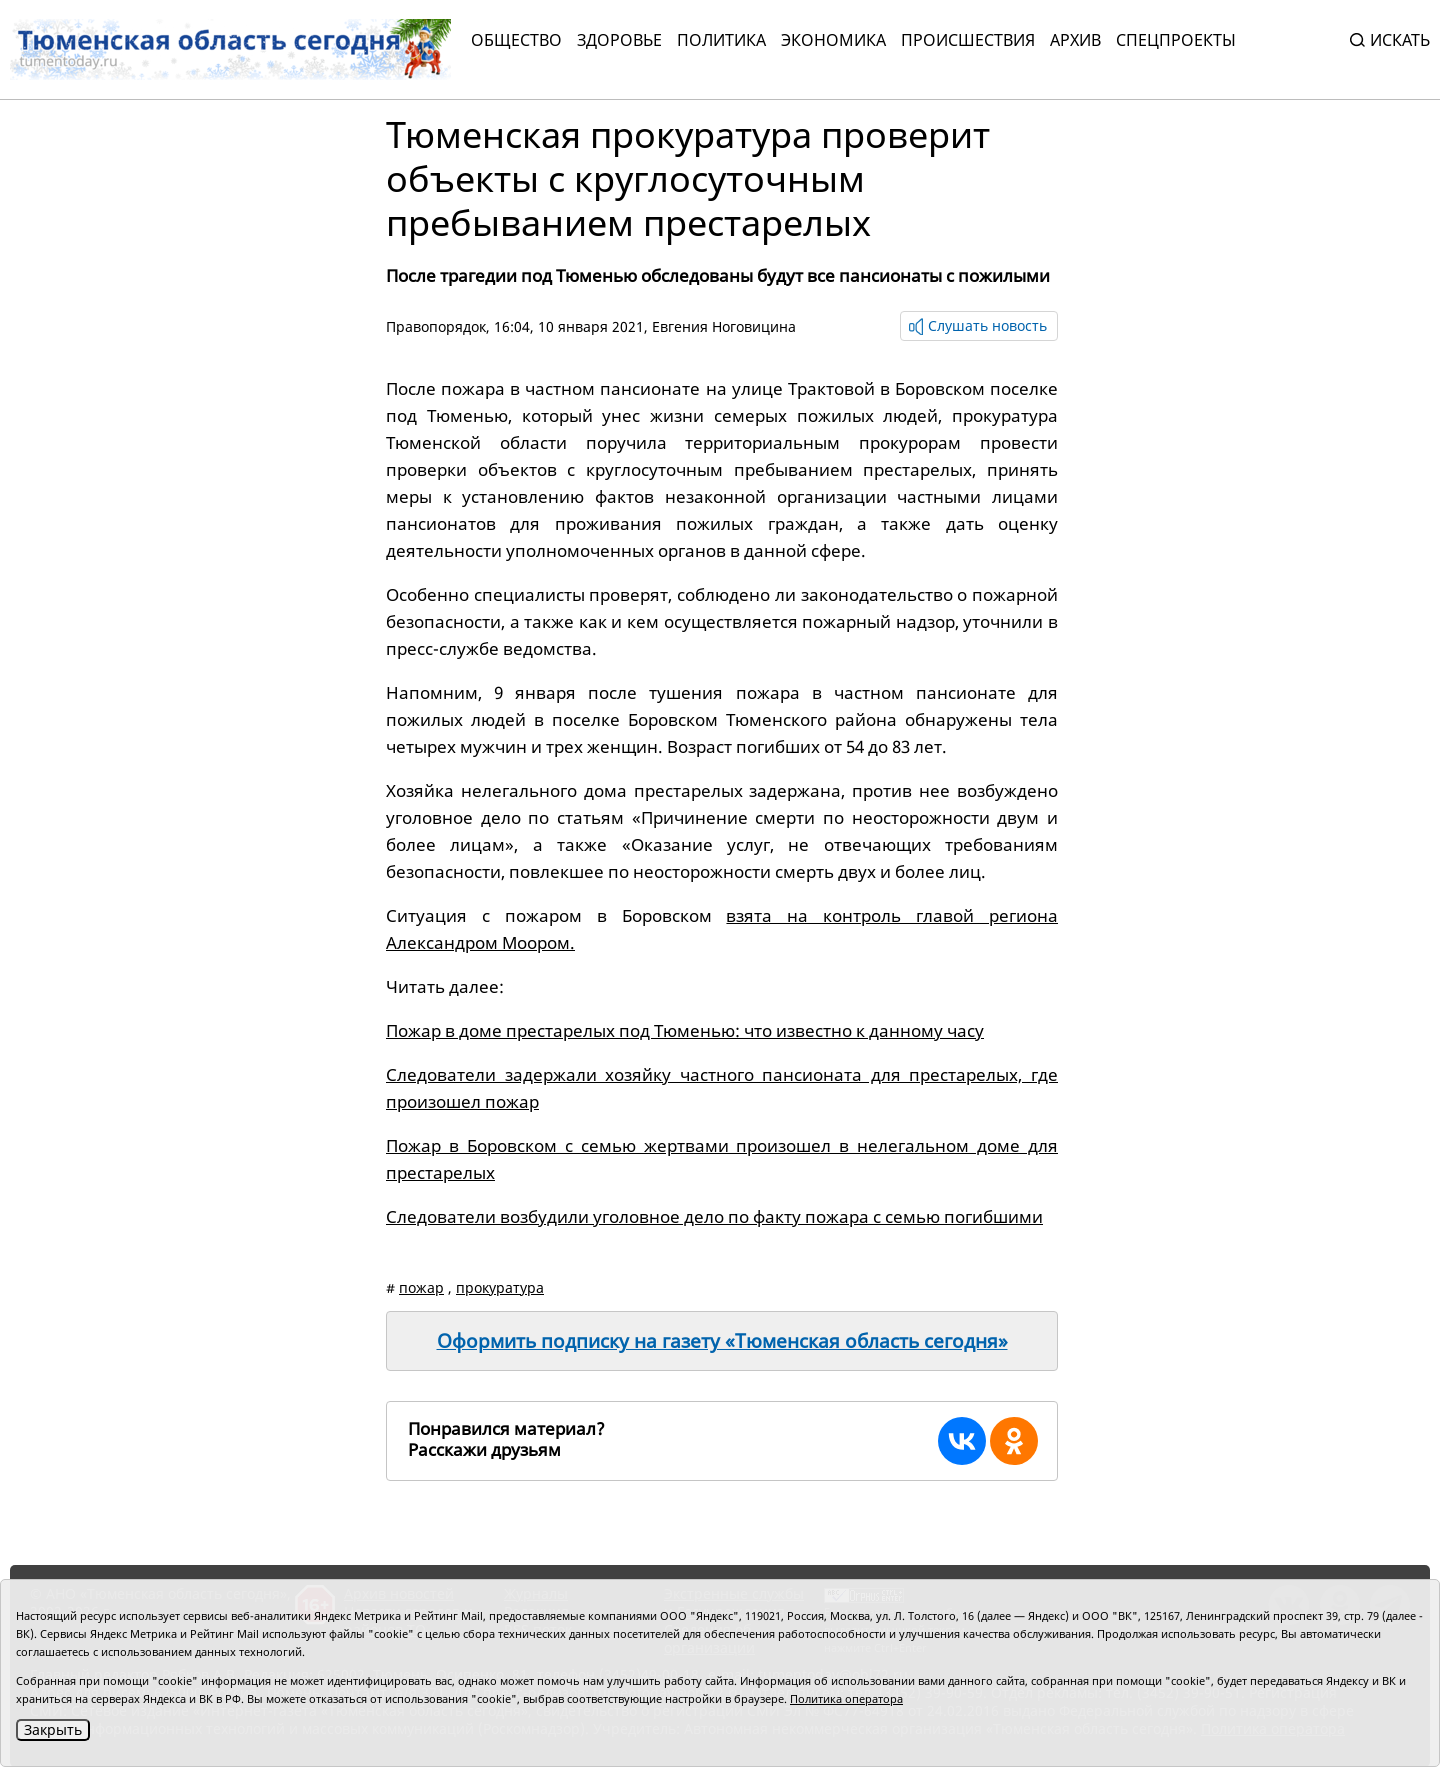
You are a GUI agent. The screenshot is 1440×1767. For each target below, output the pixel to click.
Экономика (833, 40)
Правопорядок (436, 326)
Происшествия (968, 40)
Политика (721, 40)
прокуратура (500, 1287)
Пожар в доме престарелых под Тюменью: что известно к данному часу (685, 1030)
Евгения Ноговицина (724, 326)
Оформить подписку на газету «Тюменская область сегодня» (722, 1341)
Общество (516, 40)
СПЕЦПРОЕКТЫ (1176, 40)
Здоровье (619, 40)
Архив (1075, 40)
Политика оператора (846, 1698)
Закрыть (53, 1729)
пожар (421, 1287)
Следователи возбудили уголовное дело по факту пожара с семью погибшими (714, 1216)
